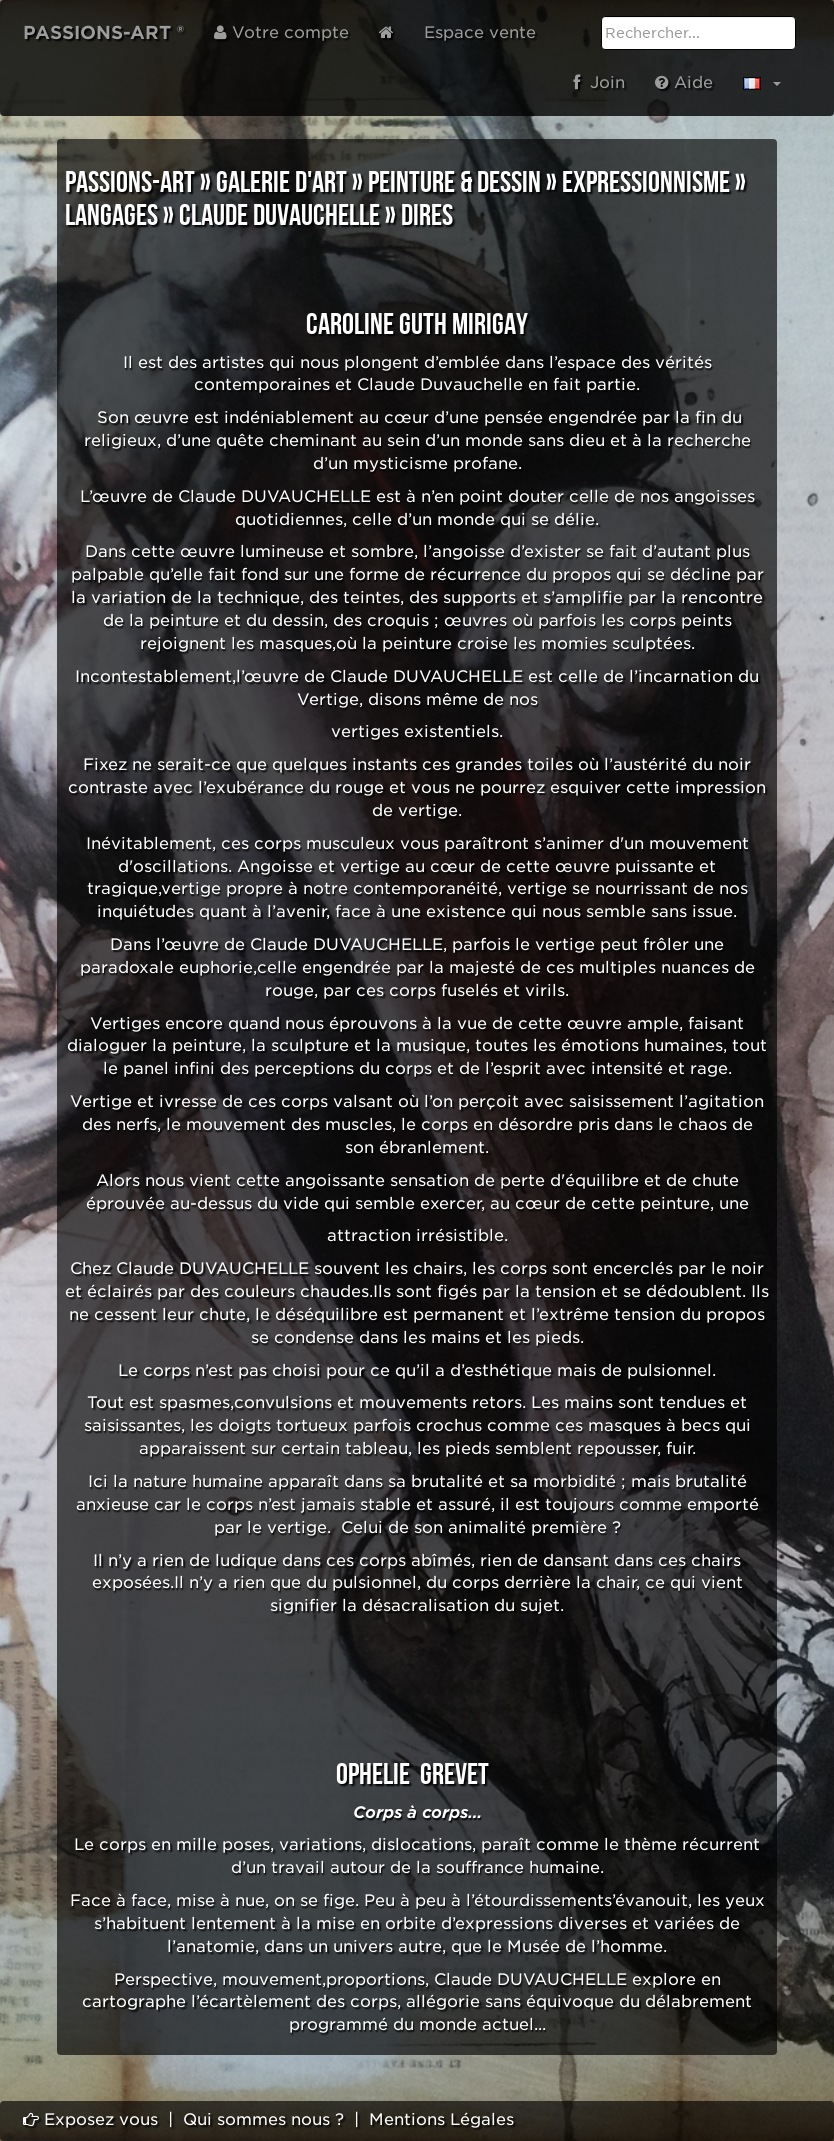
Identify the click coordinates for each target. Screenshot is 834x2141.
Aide (684, 82)
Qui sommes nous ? (263, 2119)
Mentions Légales (441, 2119)
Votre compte (281, 32)
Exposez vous (90, 2119)
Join (599, 82)
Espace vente (480, 32)
